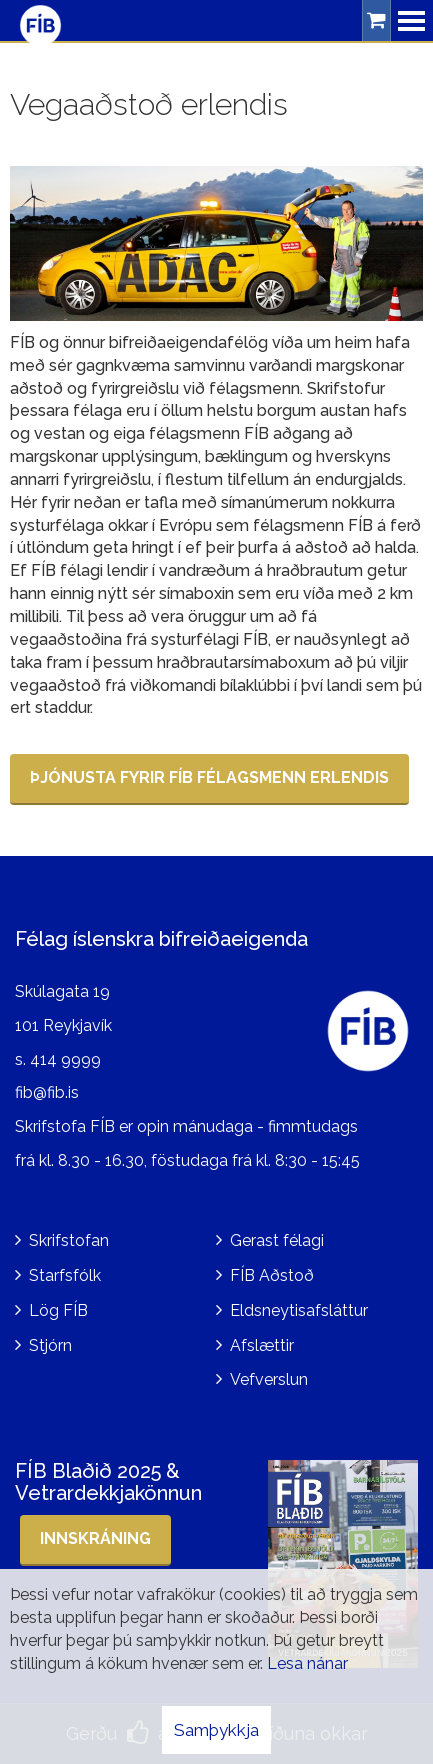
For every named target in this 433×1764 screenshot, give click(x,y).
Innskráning (95, 1538)
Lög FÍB (58, 1310)
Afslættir (262, 1345)
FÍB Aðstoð (272, 1275)
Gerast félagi (277, 1240)
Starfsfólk (65, 1275)
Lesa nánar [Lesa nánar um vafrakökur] (307, 1663)
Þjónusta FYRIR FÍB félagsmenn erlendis (209, 777)
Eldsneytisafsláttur (299, 1310)
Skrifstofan (69, 1240)
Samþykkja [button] (216, 1730)
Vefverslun (269, 1379)
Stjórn (50, 1345)
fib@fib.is (47, 1092)
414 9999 (65, 1059)
